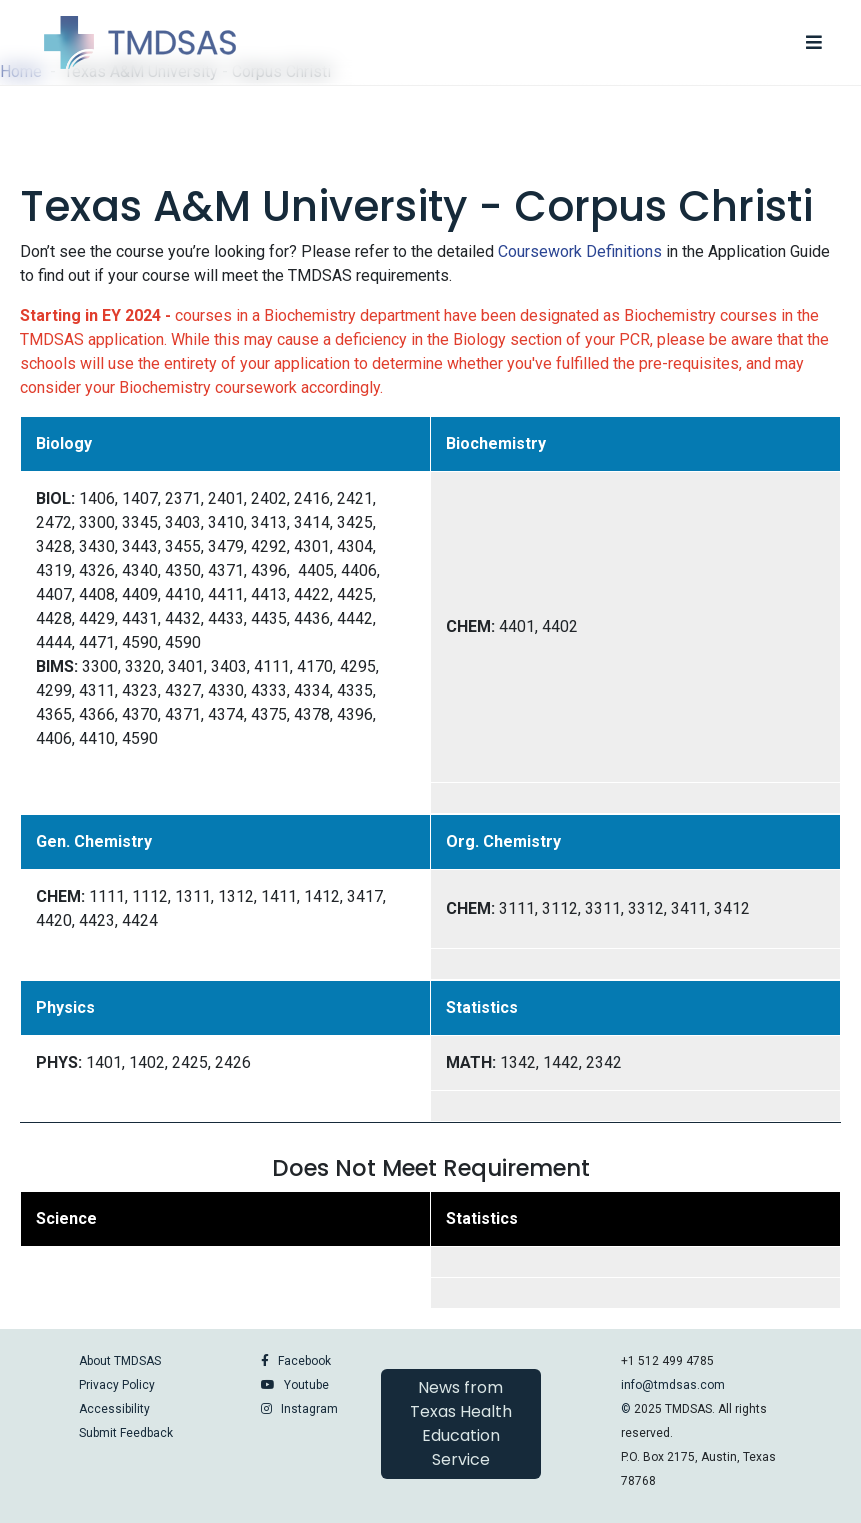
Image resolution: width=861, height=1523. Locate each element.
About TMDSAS (120, 1361)
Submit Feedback (126, 1433)
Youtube (306, 1385)
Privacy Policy (117, 1385)
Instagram (309, 1409)
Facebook (304, 1361)
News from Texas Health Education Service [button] (461, 1423)
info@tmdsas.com (673, 1385)
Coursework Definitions (580, 251)
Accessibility (114, 1409)
